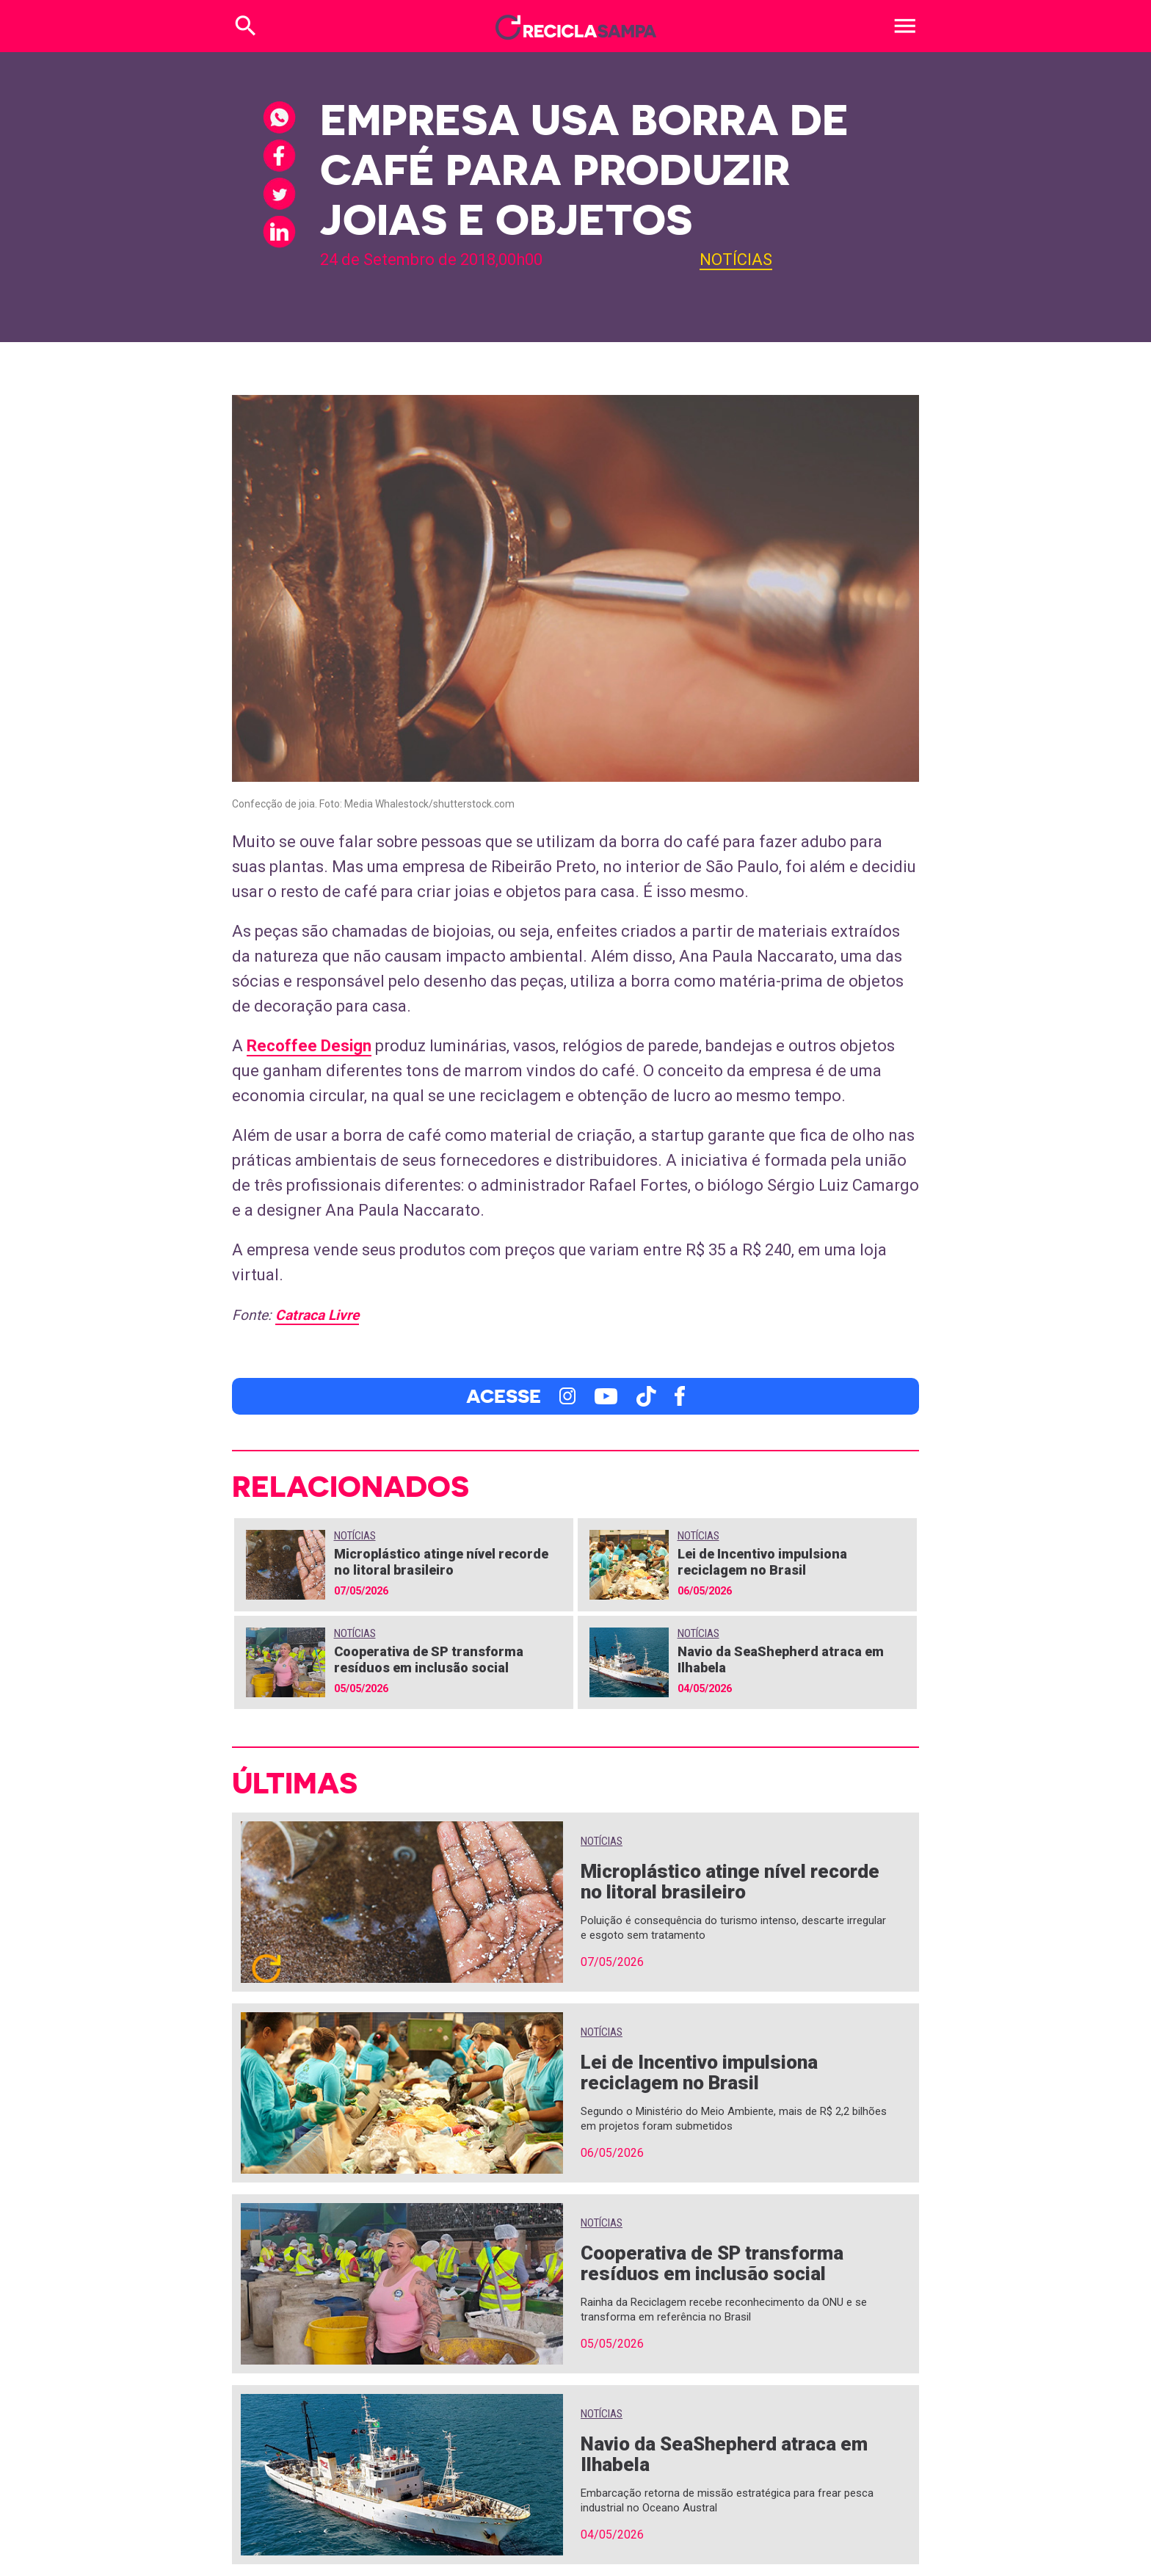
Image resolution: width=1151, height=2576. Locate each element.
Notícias (736, 259)
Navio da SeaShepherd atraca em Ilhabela (724, 2454)
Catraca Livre (317, 1315)
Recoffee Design (309, 1046)
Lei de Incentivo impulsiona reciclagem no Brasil (762, 1562)
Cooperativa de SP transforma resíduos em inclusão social (428, 1659)
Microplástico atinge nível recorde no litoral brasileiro (441, 1562)
